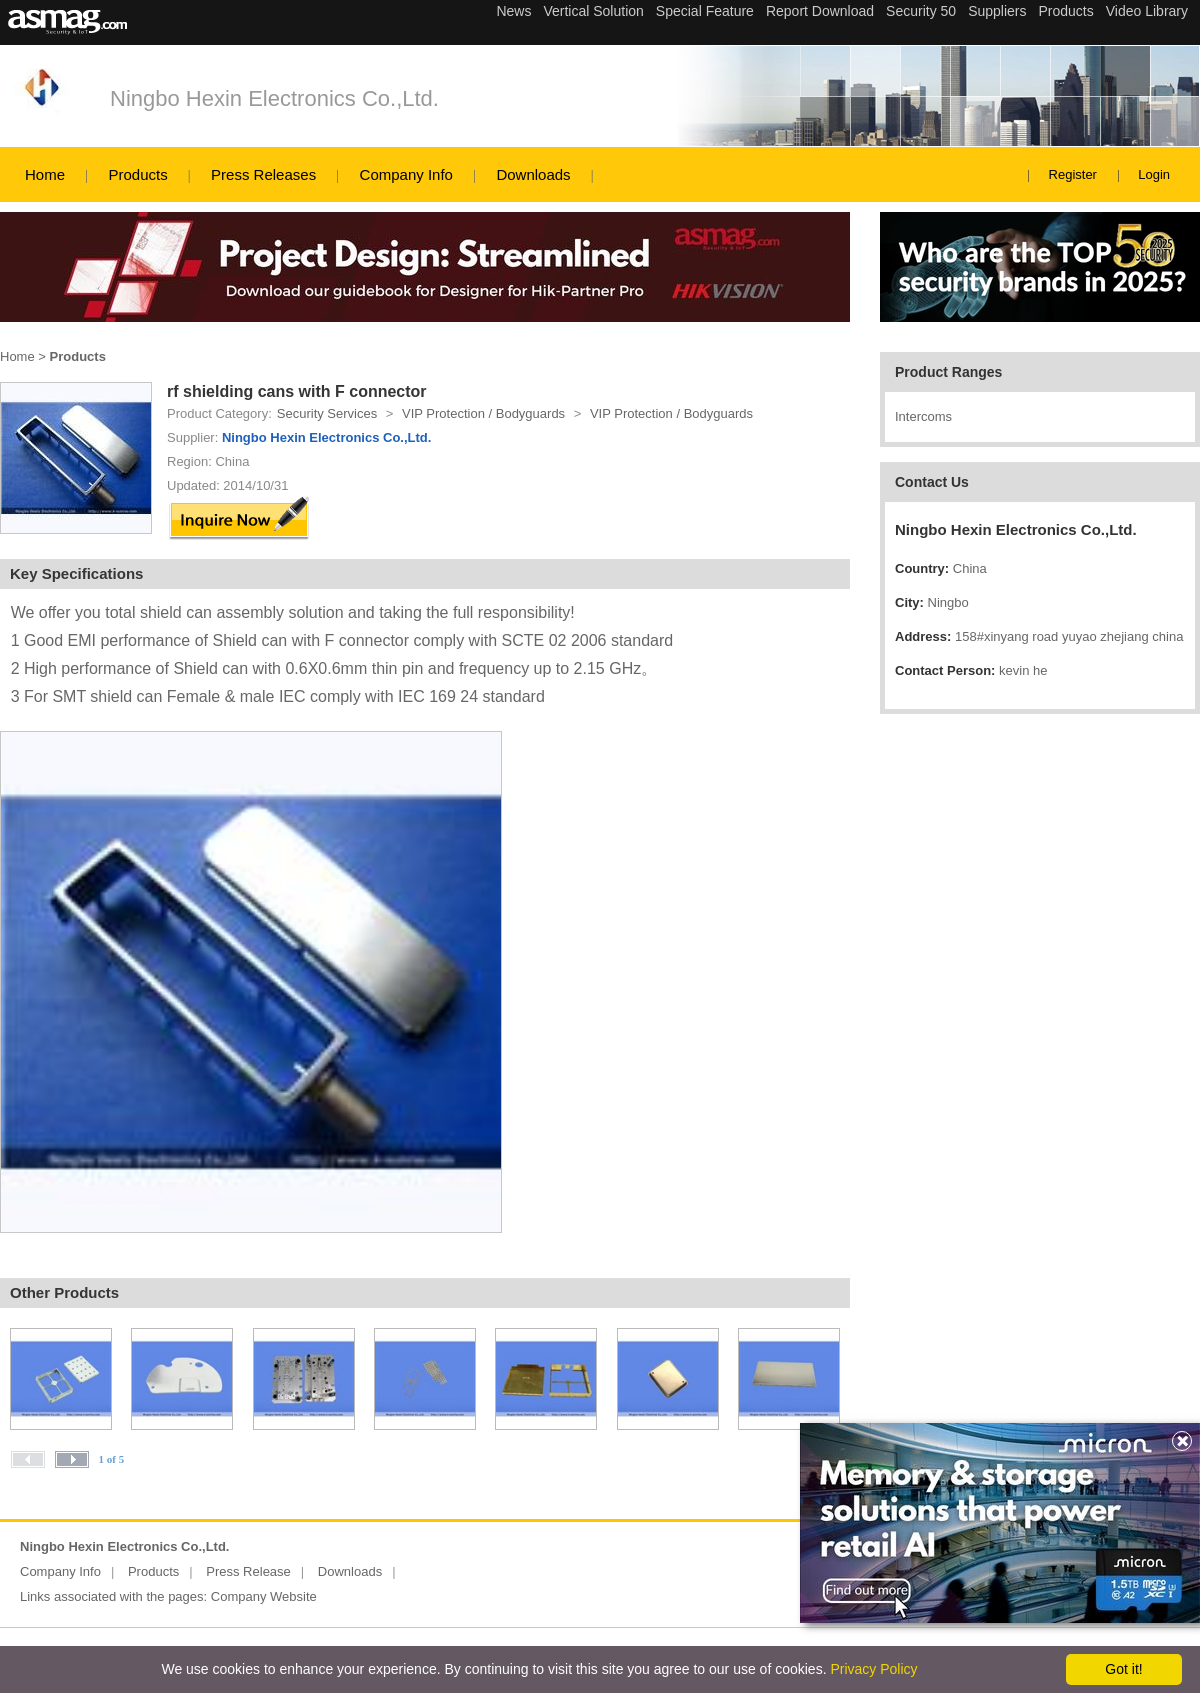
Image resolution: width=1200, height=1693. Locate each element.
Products (137, 174)
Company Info (406, 174)
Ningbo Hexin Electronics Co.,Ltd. (274, 98)
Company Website (264, 1596)
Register (1073, 174)
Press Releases (263, 174)
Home (45, 174)
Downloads (533, 174)
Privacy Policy (873, 1669)
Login (1154, 174)
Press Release (248, 1571)
